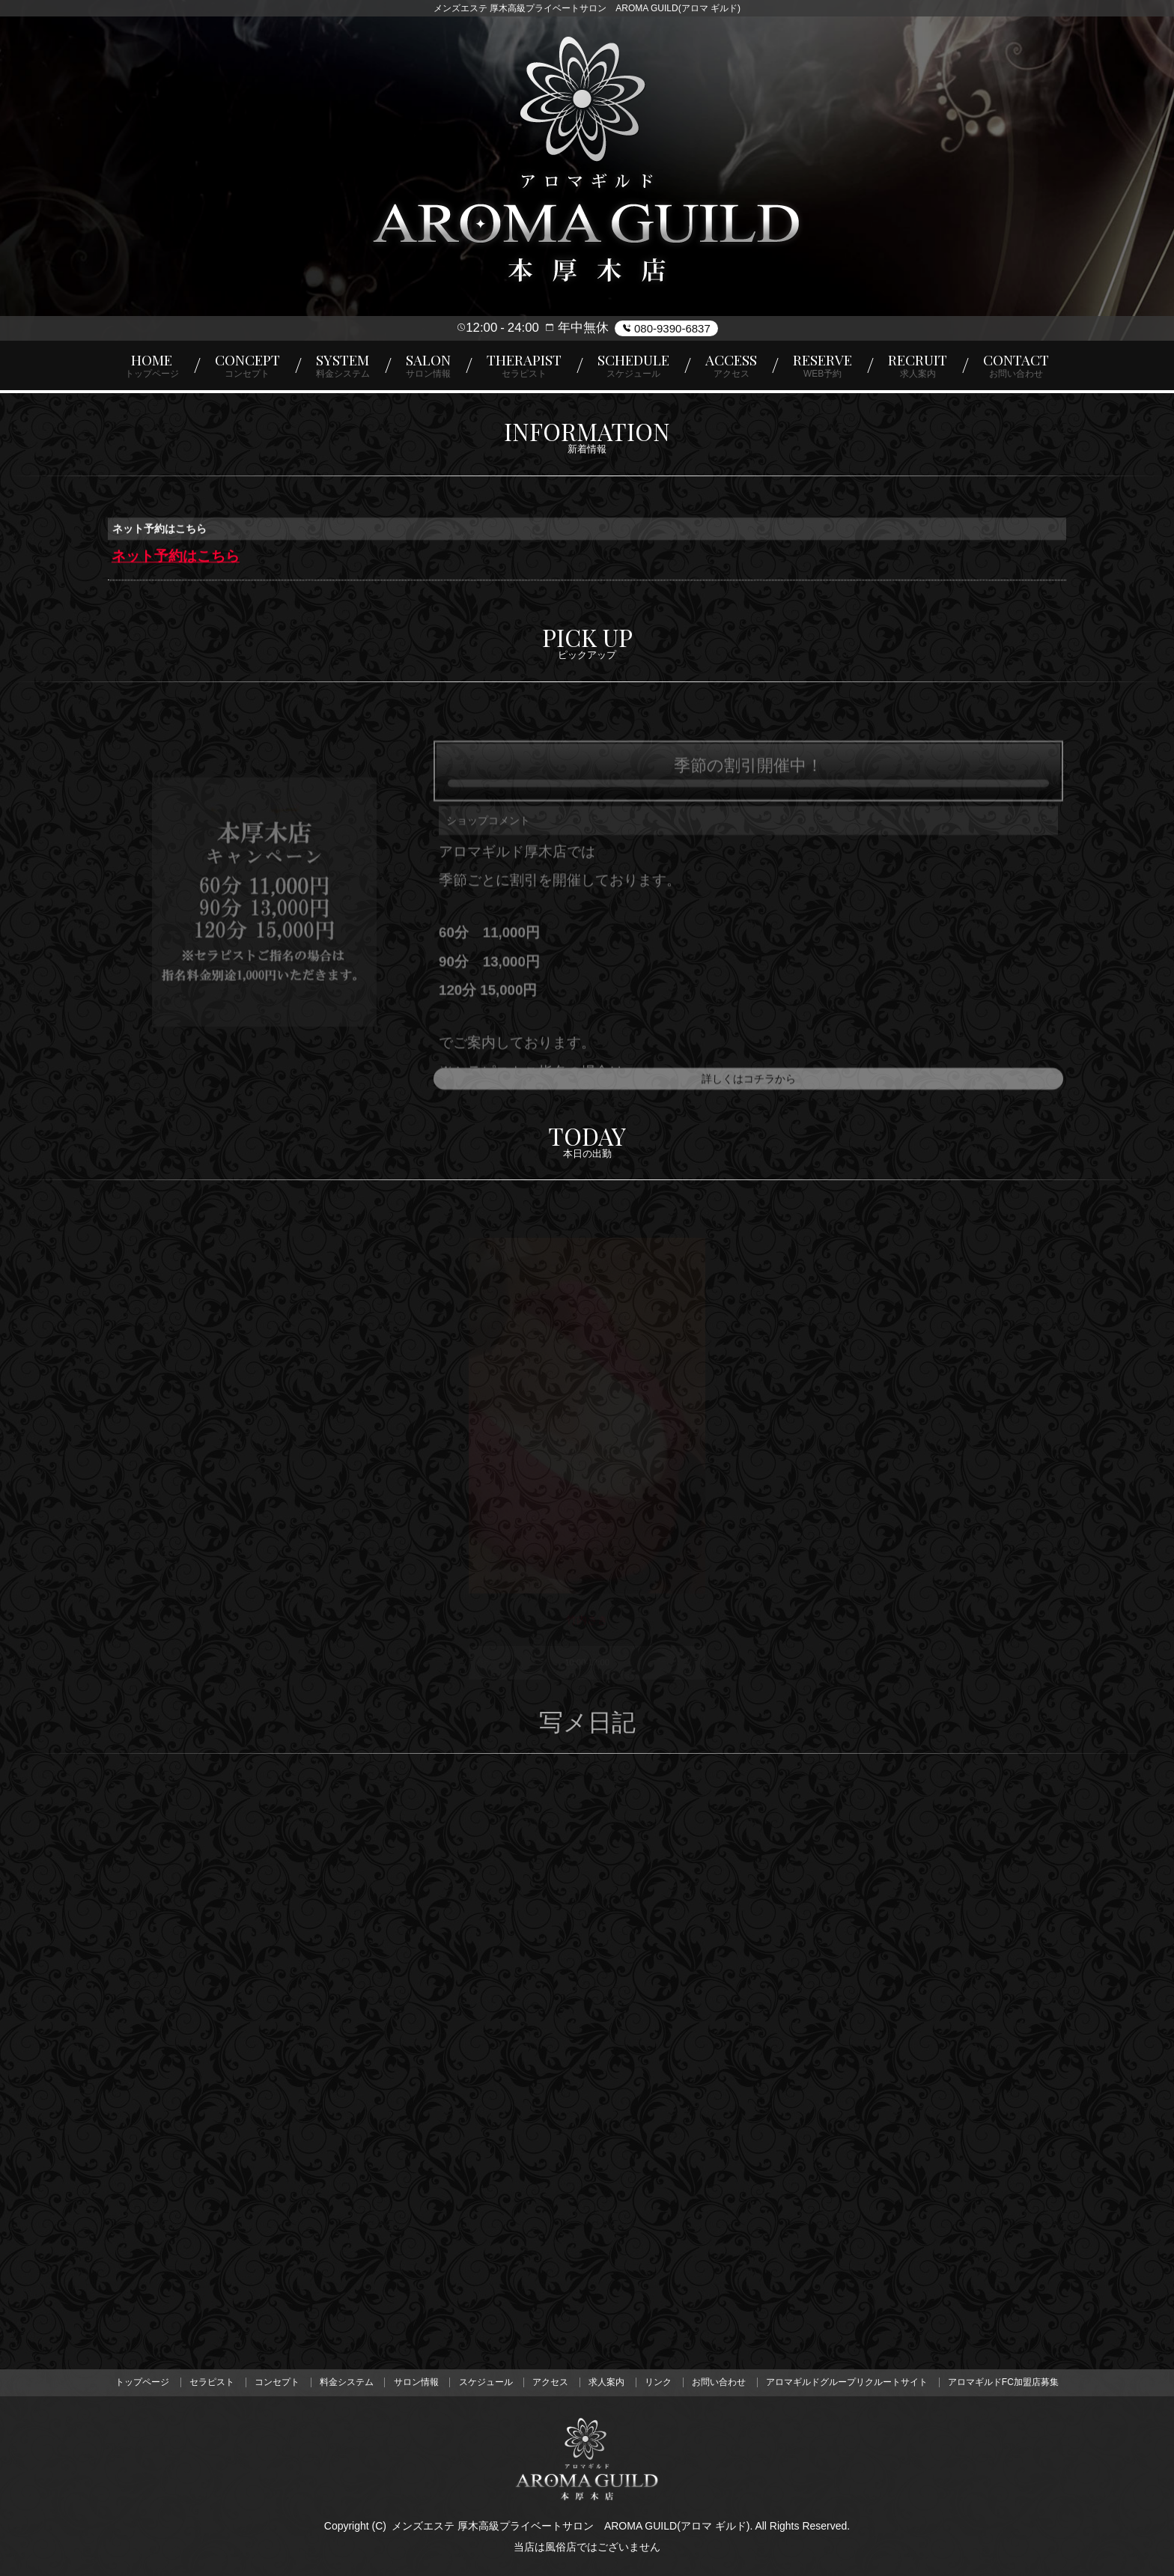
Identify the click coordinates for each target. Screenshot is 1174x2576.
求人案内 (607, 2383)
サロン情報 (415, 2383)
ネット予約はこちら (176, 558)
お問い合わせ (720, 2383)
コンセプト (275, 2383)
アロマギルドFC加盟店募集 (1004, 2383)
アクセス (551, 2383)
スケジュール (485, 2383)
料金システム (346, 2383)
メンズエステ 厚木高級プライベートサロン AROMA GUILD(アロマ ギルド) (570, 2526)
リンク (658, 2383)
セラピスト (210, 2383)
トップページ (141, 2383)
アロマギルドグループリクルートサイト (848, 2383)
